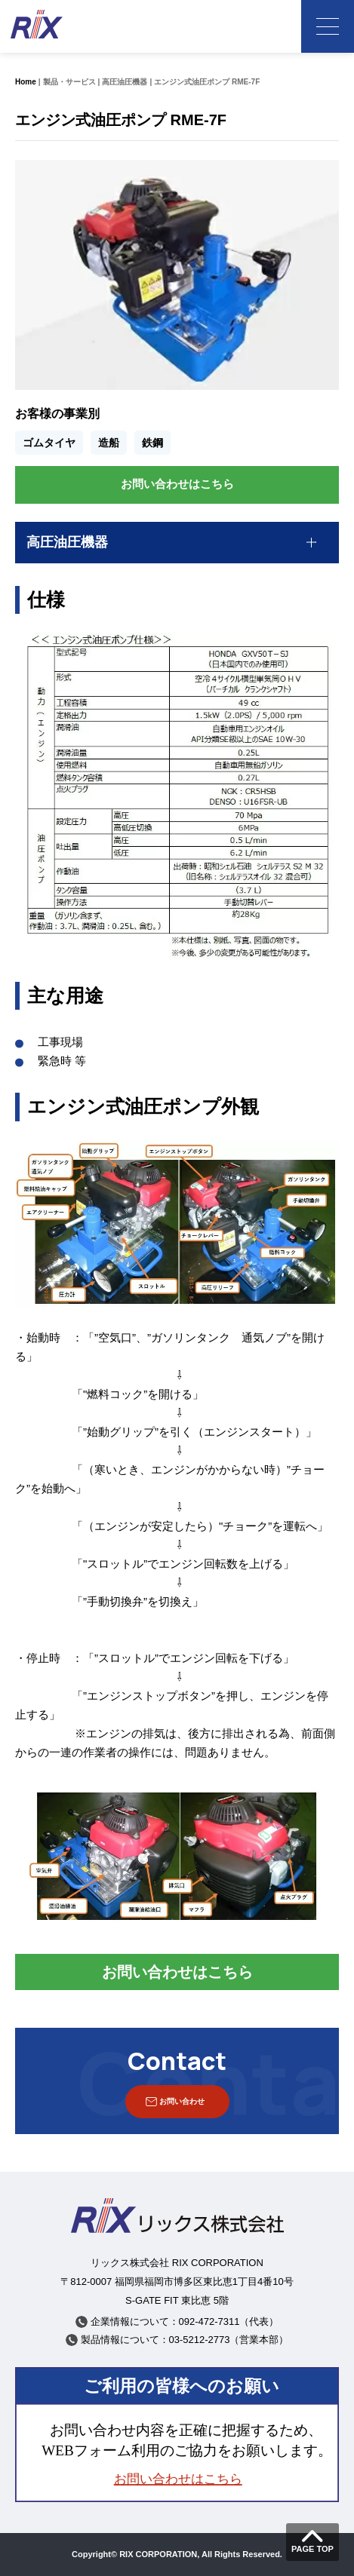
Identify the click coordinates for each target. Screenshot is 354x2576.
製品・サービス (69, 82)
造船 (108, 443)
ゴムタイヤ (49, 443)
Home (25, 82)
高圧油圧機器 (124, 82)
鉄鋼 (152, 443)
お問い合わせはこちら (177, 483)
